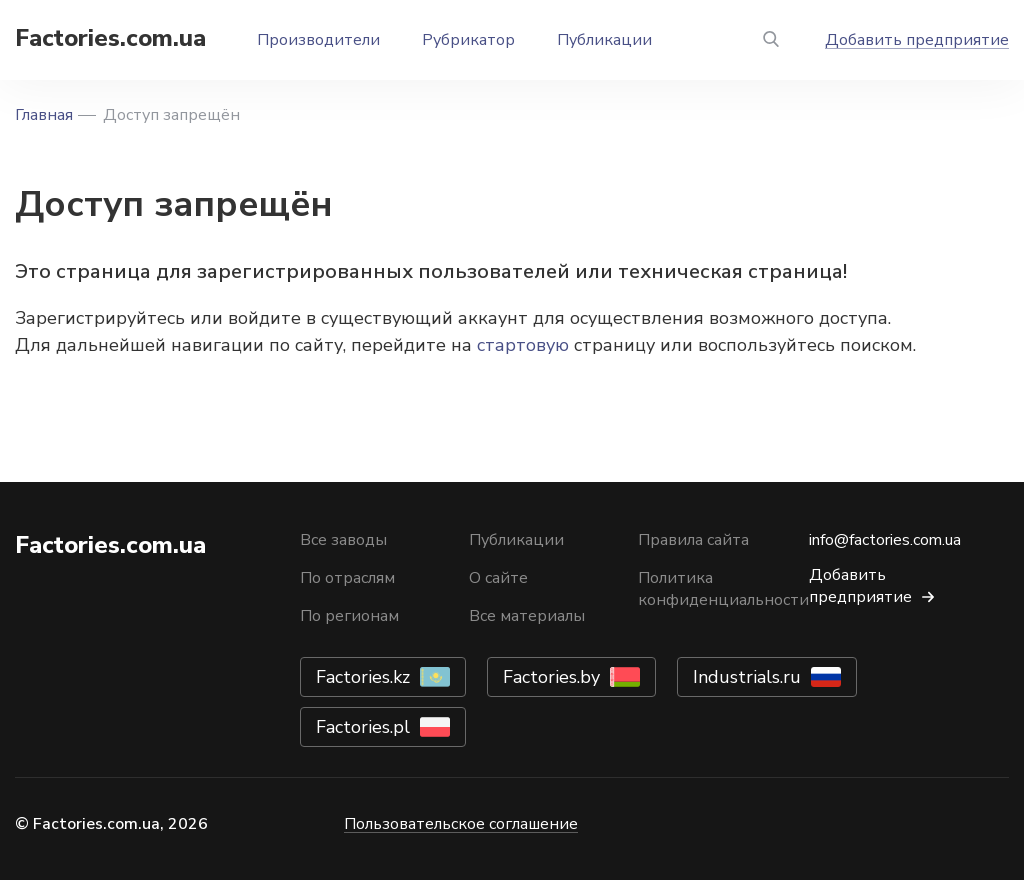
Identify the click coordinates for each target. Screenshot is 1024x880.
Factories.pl (363, 727)
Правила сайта (693, 540)
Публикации (604, 40)
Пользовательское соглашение (461, 824)
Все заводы (343, 540)
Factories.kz (363, 677)
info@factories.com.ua (885, 540)
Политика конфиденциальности (723, 589)
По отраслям (347, 578)
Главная (44, 115)
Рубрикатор (468, 40)
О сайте (498, 578)
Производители (318, 40)
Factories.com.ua (110, 38)
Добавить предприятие (917, 40)
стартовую (523, 345)
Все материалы (527, 616)
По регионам (349, 616)
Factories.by (551, 677)
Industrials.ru (747, 677)
